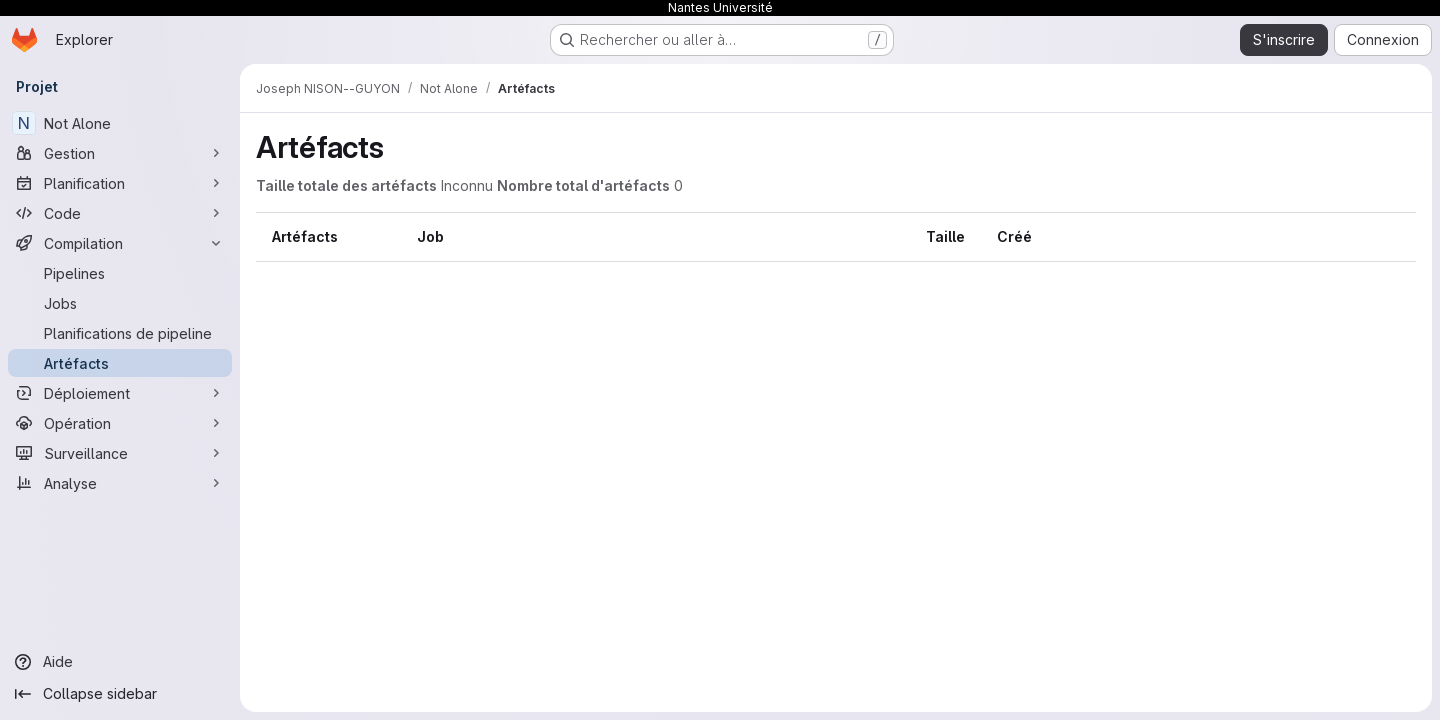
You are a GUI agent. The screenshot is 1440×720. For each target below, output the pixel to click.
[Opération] (120, 423)
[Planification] (120, 183)
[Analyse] (120, 483)
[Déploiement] (120, 393)
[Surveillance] (120, 453)
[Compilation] (120, 243)
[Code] (120, 213)
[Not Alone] (120, 123)
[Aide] (120, 662)
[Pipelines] (120, 273)
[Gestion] (120, 153)
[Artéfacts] (120, 363)
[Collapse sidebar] (120, 694)
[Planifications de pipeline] (120, 333)
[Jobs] (120, 303)
